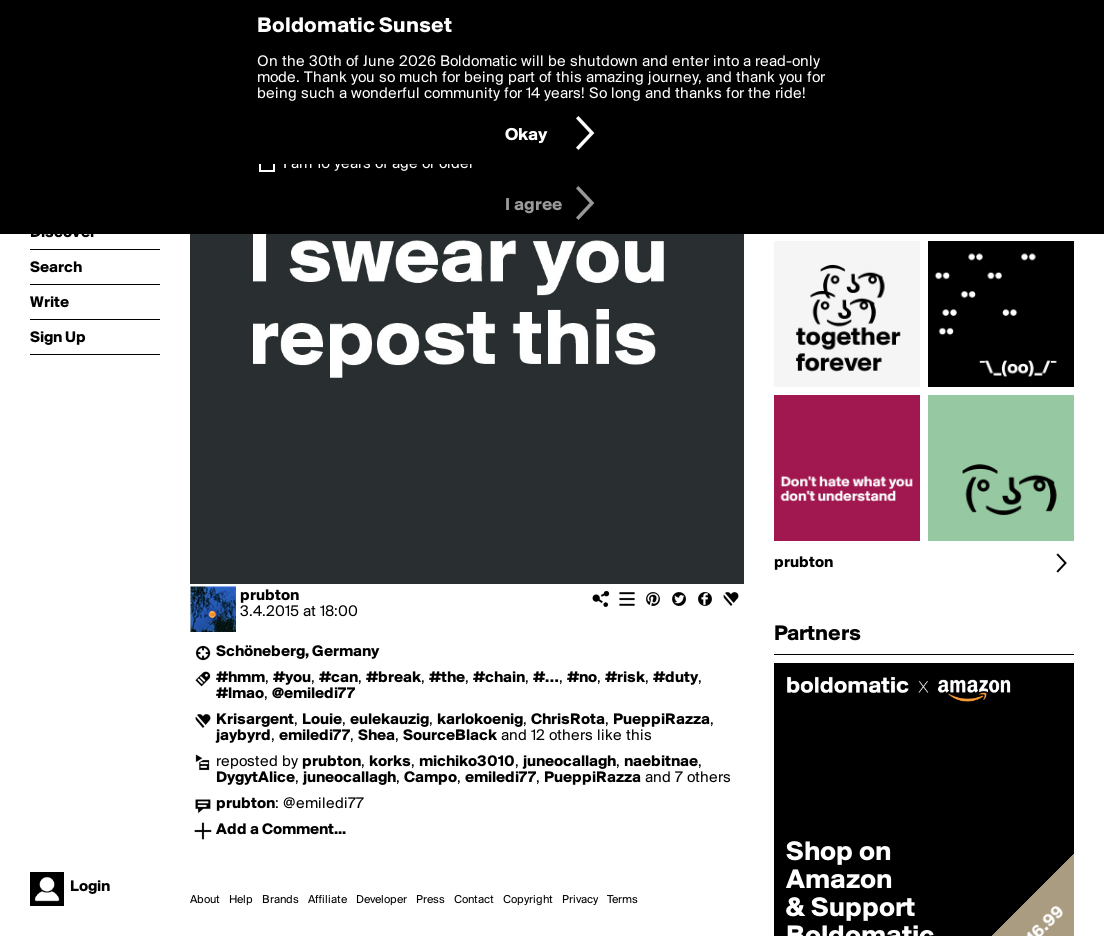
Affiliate (327, 900)
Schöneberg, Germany (297, 652)
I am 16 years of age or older (378, 164)
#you (292, 678)
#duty (675, 678)
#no (582, 678)
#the (447, 678)
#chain (499, 678)
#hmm (240, 678)
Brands (280, 900)
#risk (625, 678)
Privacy (580, 900)
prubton (269, 596)
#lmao (240, 694)
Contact (474, 900)
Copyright (528, 900)
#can (338, 678)
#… (546, 678)
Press (430, 900)
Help (241, 900)
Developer (381, 900)
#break (393, 678)
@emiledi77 (313, 694)
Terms (622, 900)
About (205, 900)
